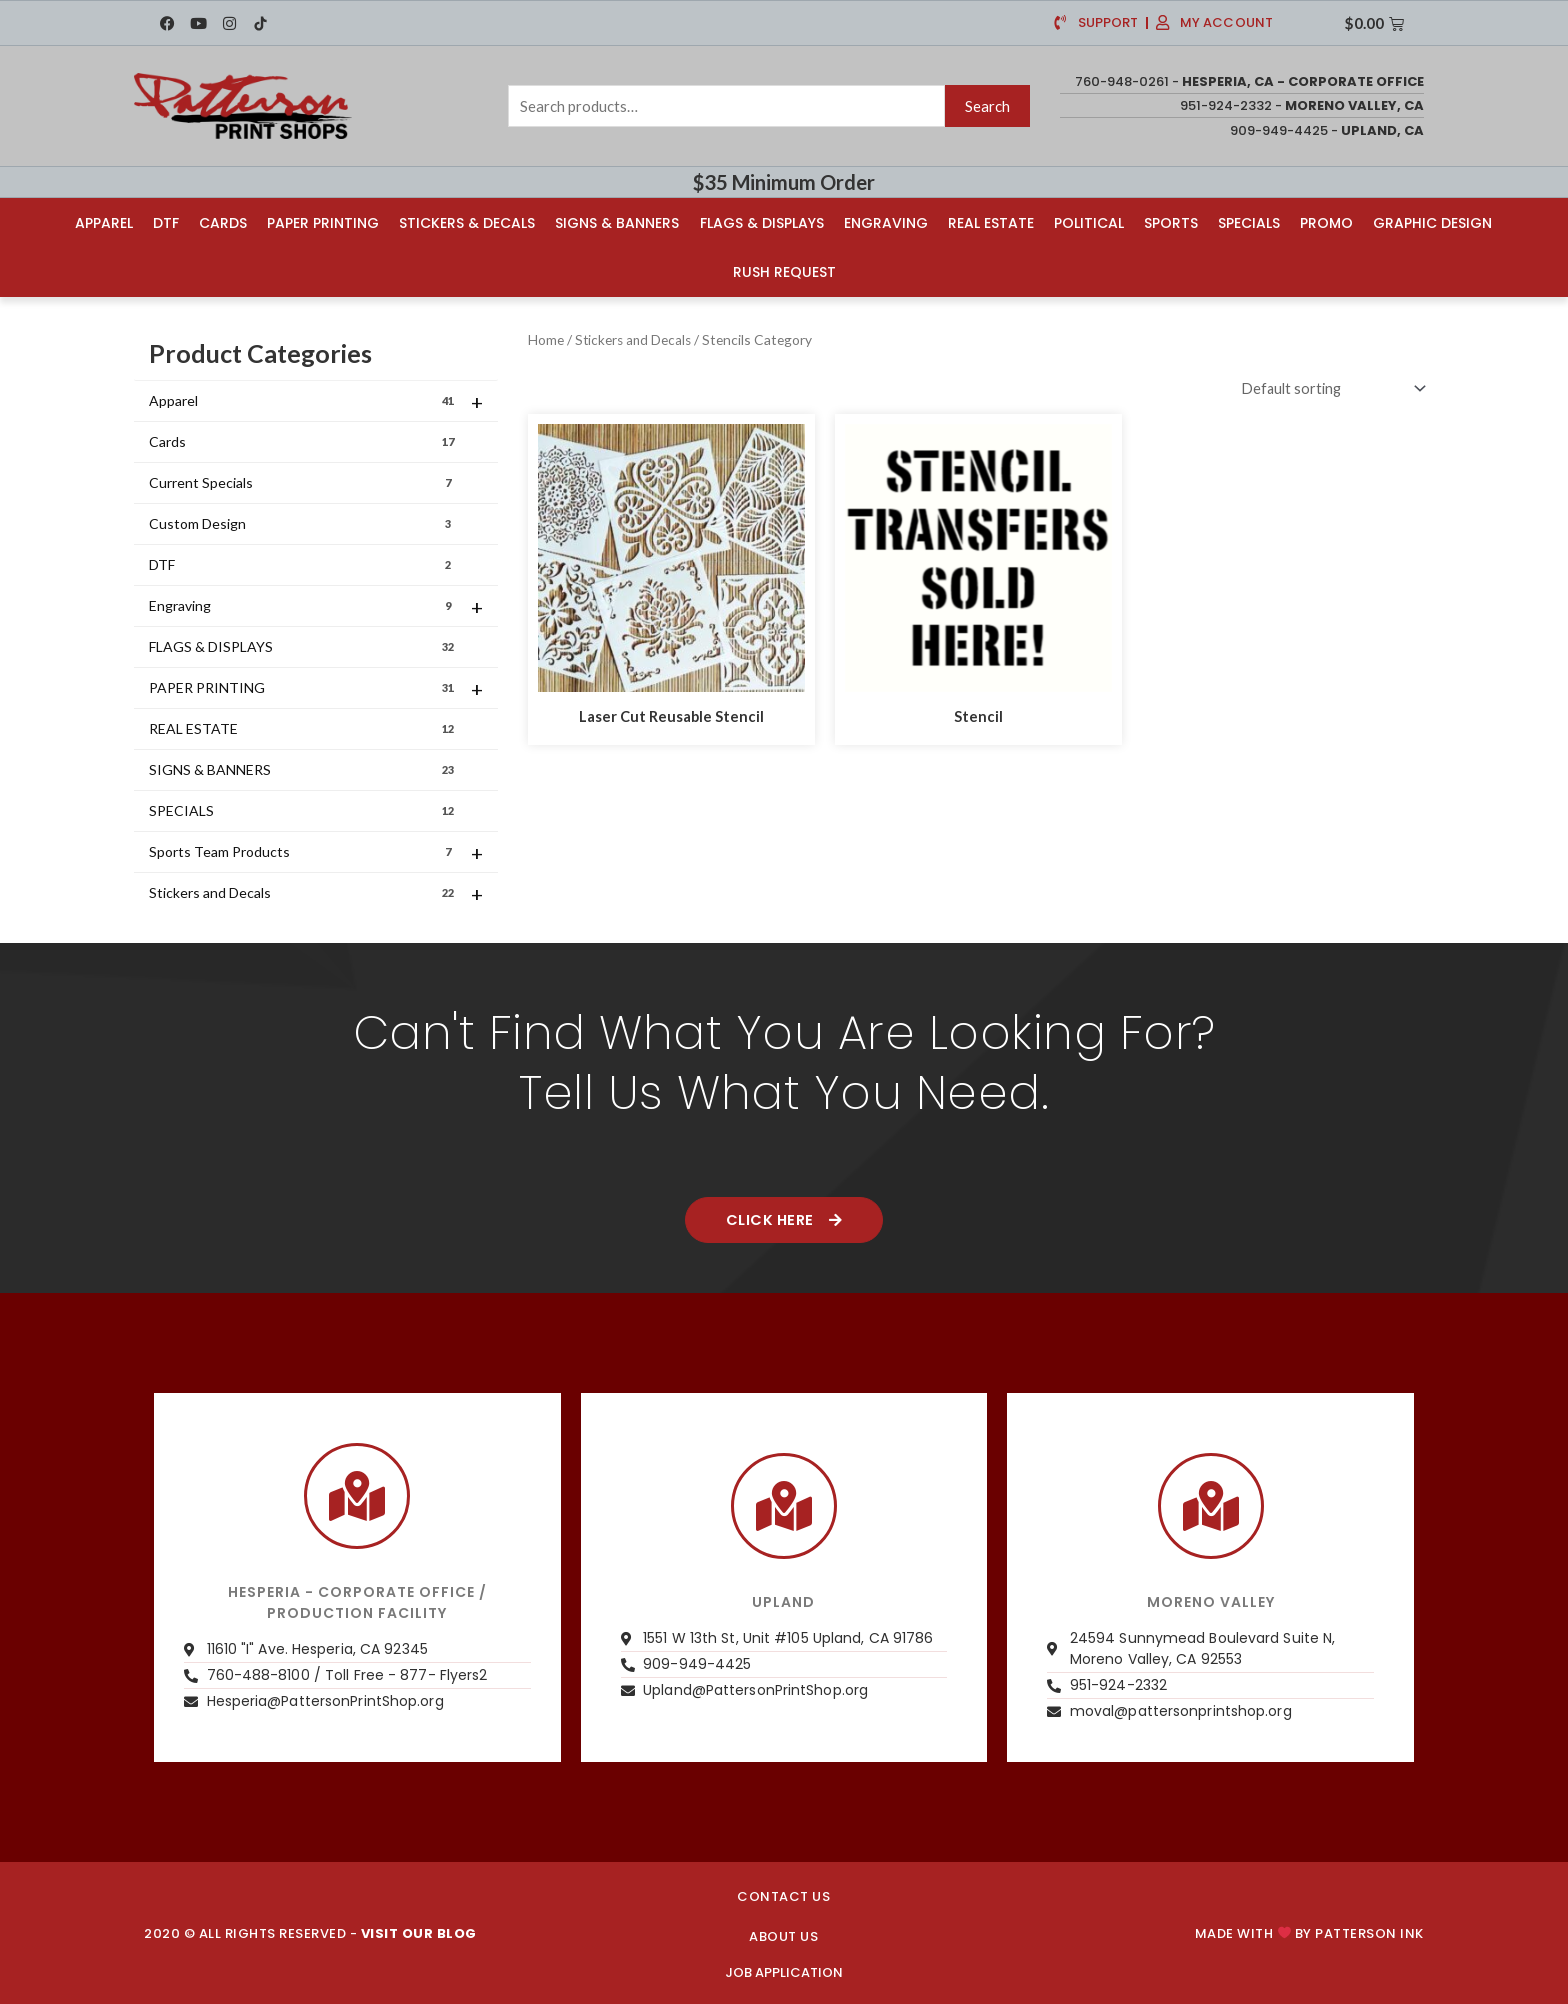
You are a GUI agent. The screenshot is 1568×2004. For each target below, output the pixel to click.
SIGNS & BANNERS (303, 769)
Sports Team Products (316, 852)
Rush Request (784, 271)
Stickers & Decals (467, 222)
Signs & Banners (617, 222)
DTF (166, 222)
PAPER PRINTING (316, 688)
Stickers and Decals (316, 893)
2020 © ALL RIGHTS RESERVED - (310, 1932)
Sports (1171, 222)
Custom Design (303, 523)
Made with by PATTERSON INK (1309, 1932)
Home (546, 338)
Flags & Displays (762, 222)
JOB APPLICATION (784, 1972)
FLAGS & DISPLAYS (303, 646)
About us (783, 1935)
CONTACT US (783, 1896)
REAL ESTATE (303, 728)
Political (1089, 222)
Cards (223, 222)
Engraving (886, 222)
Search (987, 106)
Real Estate (991, 222)
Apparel (104, 222)
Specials (1249, 222)
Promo (1326, 222)
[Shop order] (1326, 388)
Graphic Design (1432, 222)
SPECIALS (303, 810)
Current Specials (303, 482)
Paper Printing (323, 222)
